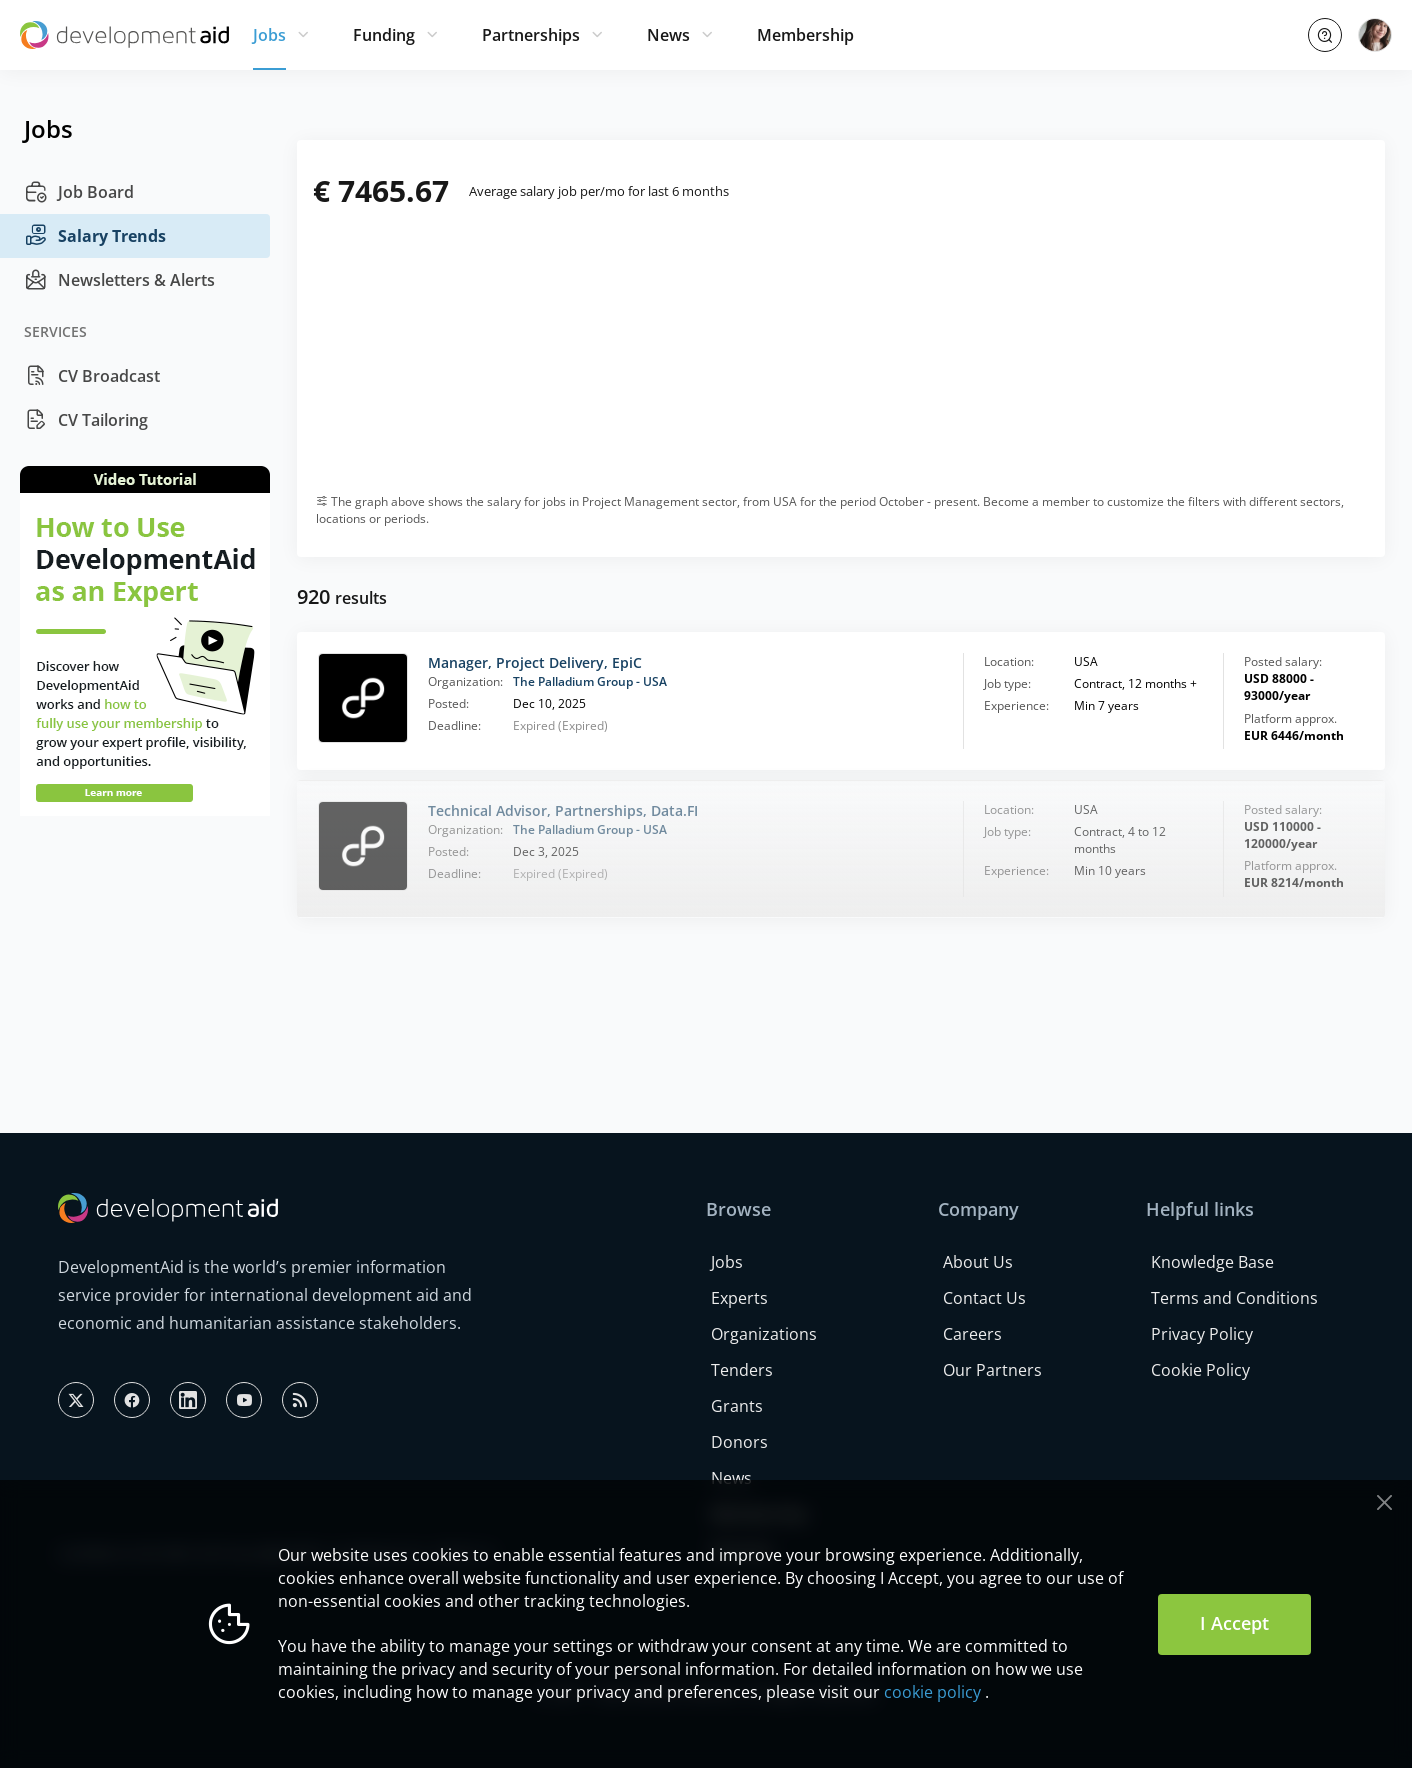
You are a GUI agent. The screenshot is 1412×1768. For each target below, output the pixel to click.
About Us (978, 1262)
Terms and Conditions (1234, 1298)
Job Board (79, 192)
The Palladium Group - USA (590, 681)
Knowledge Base (1212, 1262)
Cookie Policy (1200, 1370)
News (668, 35)
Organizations (764, 1334)
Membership (805, 35)
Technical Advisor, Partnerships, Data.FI (563, 810)
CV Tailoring (86, 420)
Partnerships (531, 35)
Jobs (269, 35)
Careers (972, 1334)
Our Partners (992, 1370)
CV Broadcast (92, 376)
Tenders (742, 1370)
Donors (739, 1442)
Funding (384, 35)
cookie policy (932, 1692)
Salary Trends (95, 236)
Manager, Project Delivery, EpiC (535, 662)
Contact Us (984, 1298)
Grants (737, 1406)
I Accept (1234, 1623)
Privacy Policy (1202, 1334)
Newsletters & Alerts (119, 280)
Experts (739, 1298)
